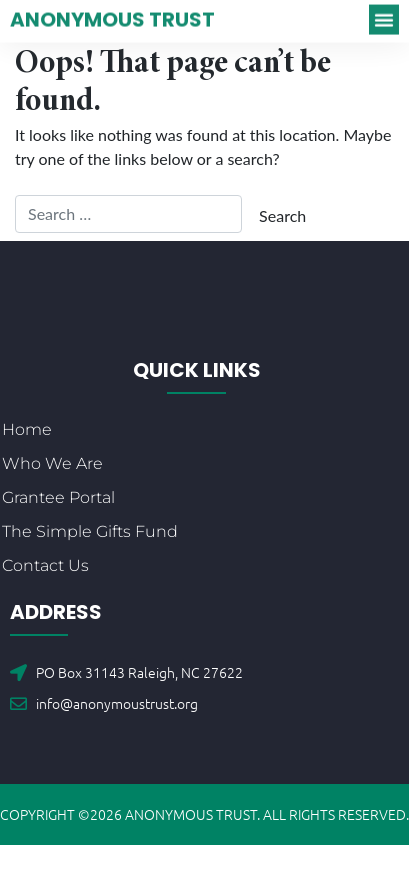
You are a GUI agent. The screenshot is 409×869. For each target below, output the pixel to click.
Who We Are (52, 463)
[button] (384, 16)
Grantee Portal (58, 497)
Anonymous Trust (112, 16)
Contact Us (45, 565)
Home (27, 429)
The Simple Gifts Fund (90, 531)
